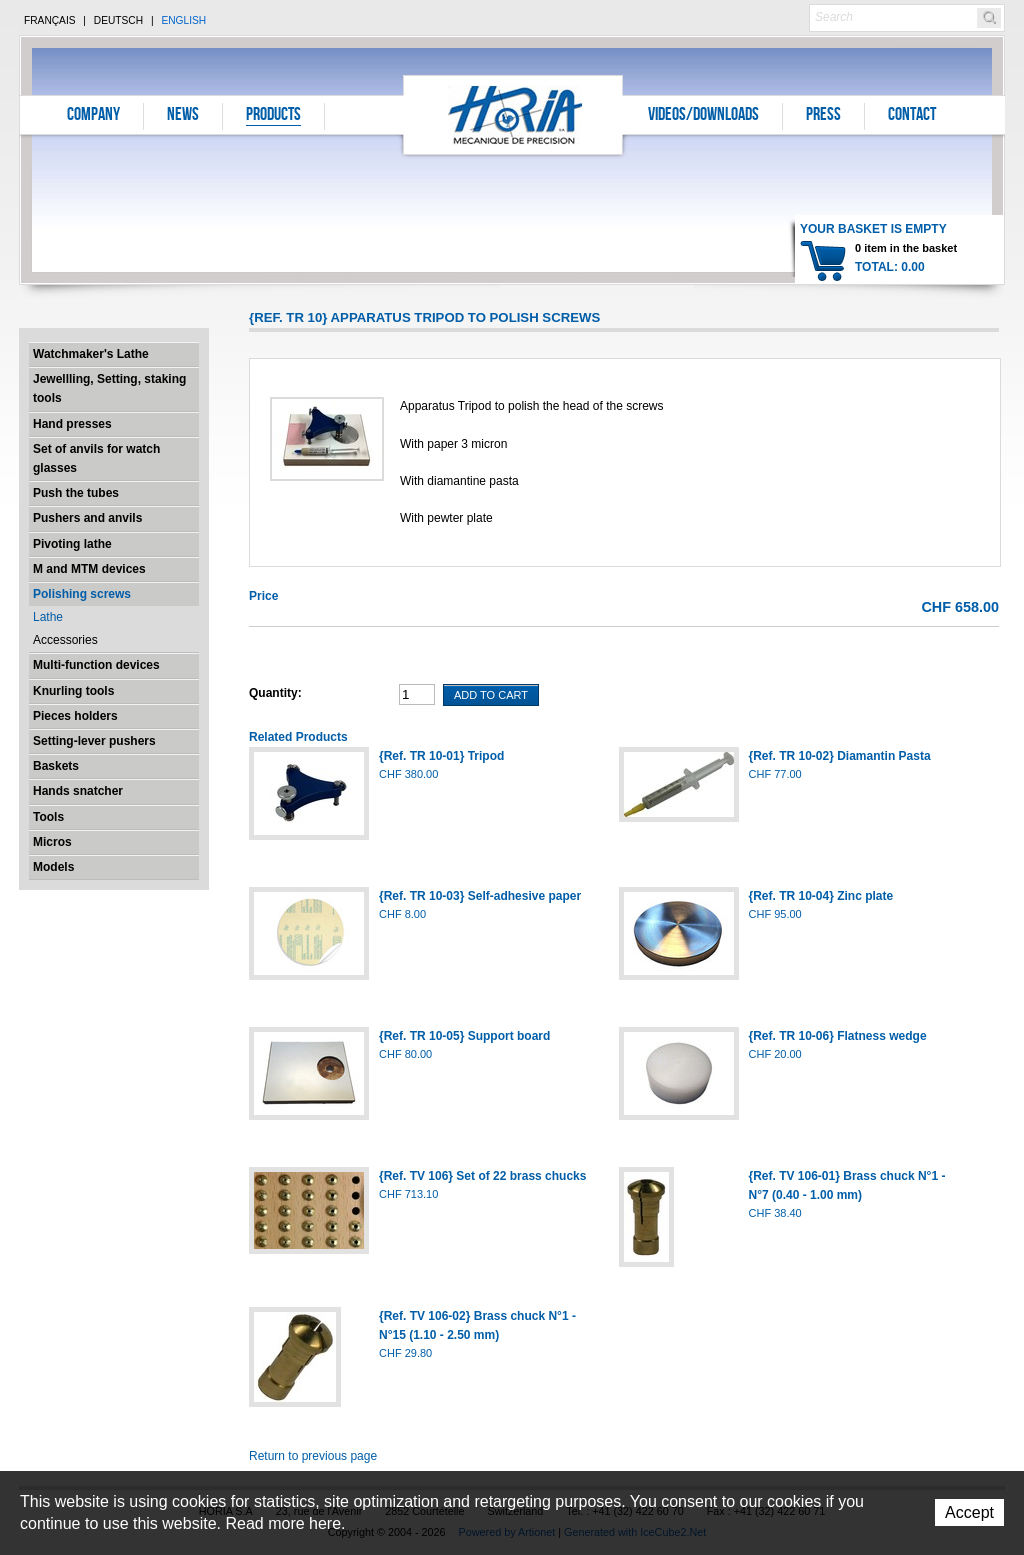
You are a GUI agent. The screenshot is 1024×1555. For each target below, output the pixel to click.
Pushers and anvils (87, 518)
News (183, 116)
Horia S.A (513, 114)
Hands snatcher (78, 791)
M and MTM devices (89, 569)
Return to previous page (313, 1456)
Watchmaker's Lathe (91, 354)
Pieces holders (75, 716)
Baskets (56, 766)
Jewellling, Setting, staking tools (109, 388)
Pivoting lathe (72, 544)
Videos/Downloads (703, 116)
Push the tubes (76, 493)
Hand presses (72, 424)
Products (273, 116)
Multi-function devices (96, 665)
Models (53, 867)
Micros (52, 842)
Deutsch (118, 20)
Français (50, 20)
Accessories (65, 640)
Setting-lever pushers (94, 741)
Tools (48, 817)
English (183, 20)
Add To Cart (491, 695)
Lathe (48, 617)
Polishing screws (82, 594)
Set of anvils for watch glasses (96, 458)
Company (93, 116)
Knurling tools (73, 691)
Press (823, 116)
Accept (969, 1512)
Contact (912, 116)
